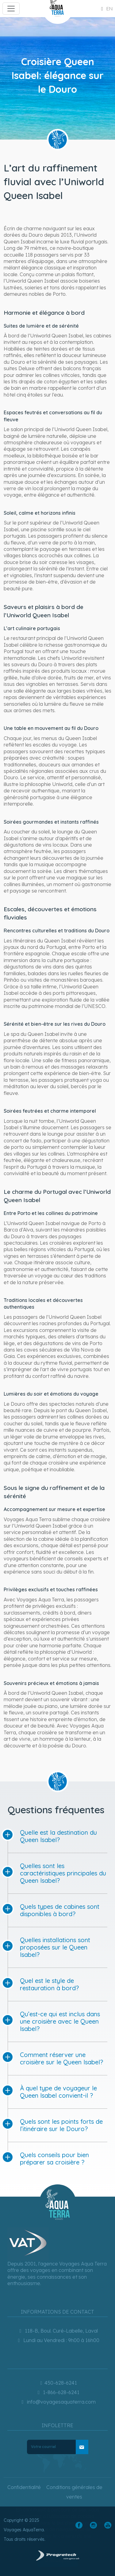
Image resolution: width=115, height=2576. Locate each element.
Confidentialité (24, 2487)
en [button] (106, 9)
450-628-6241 (57, 2383)
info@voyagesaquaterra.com (58, 2402)
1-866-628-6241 (57, 2392)
